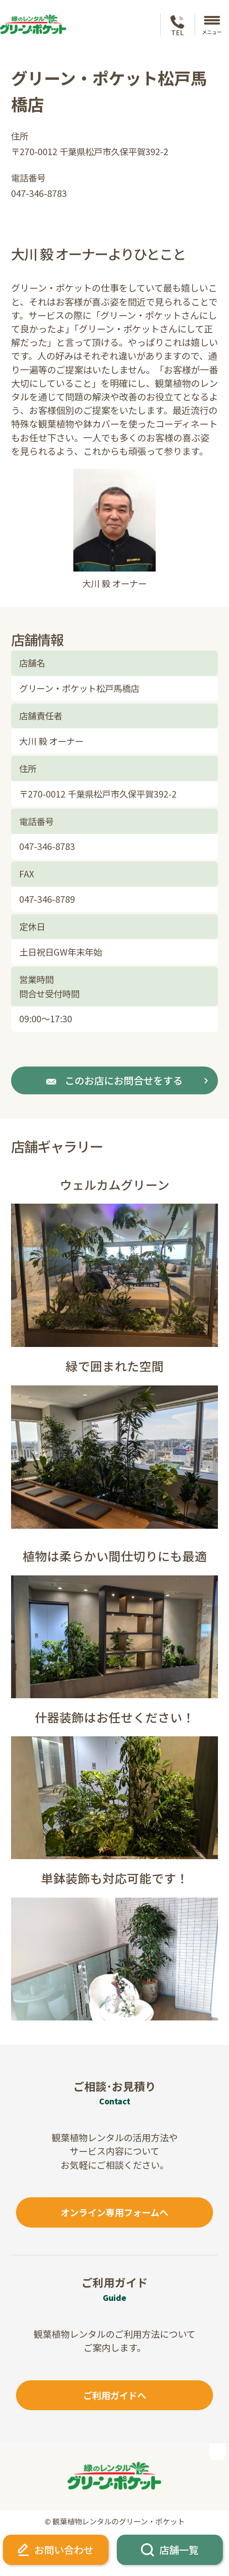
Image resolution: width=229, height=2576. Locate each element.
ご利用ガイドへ (114, 2395)
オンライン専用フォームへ (114, 2212)
